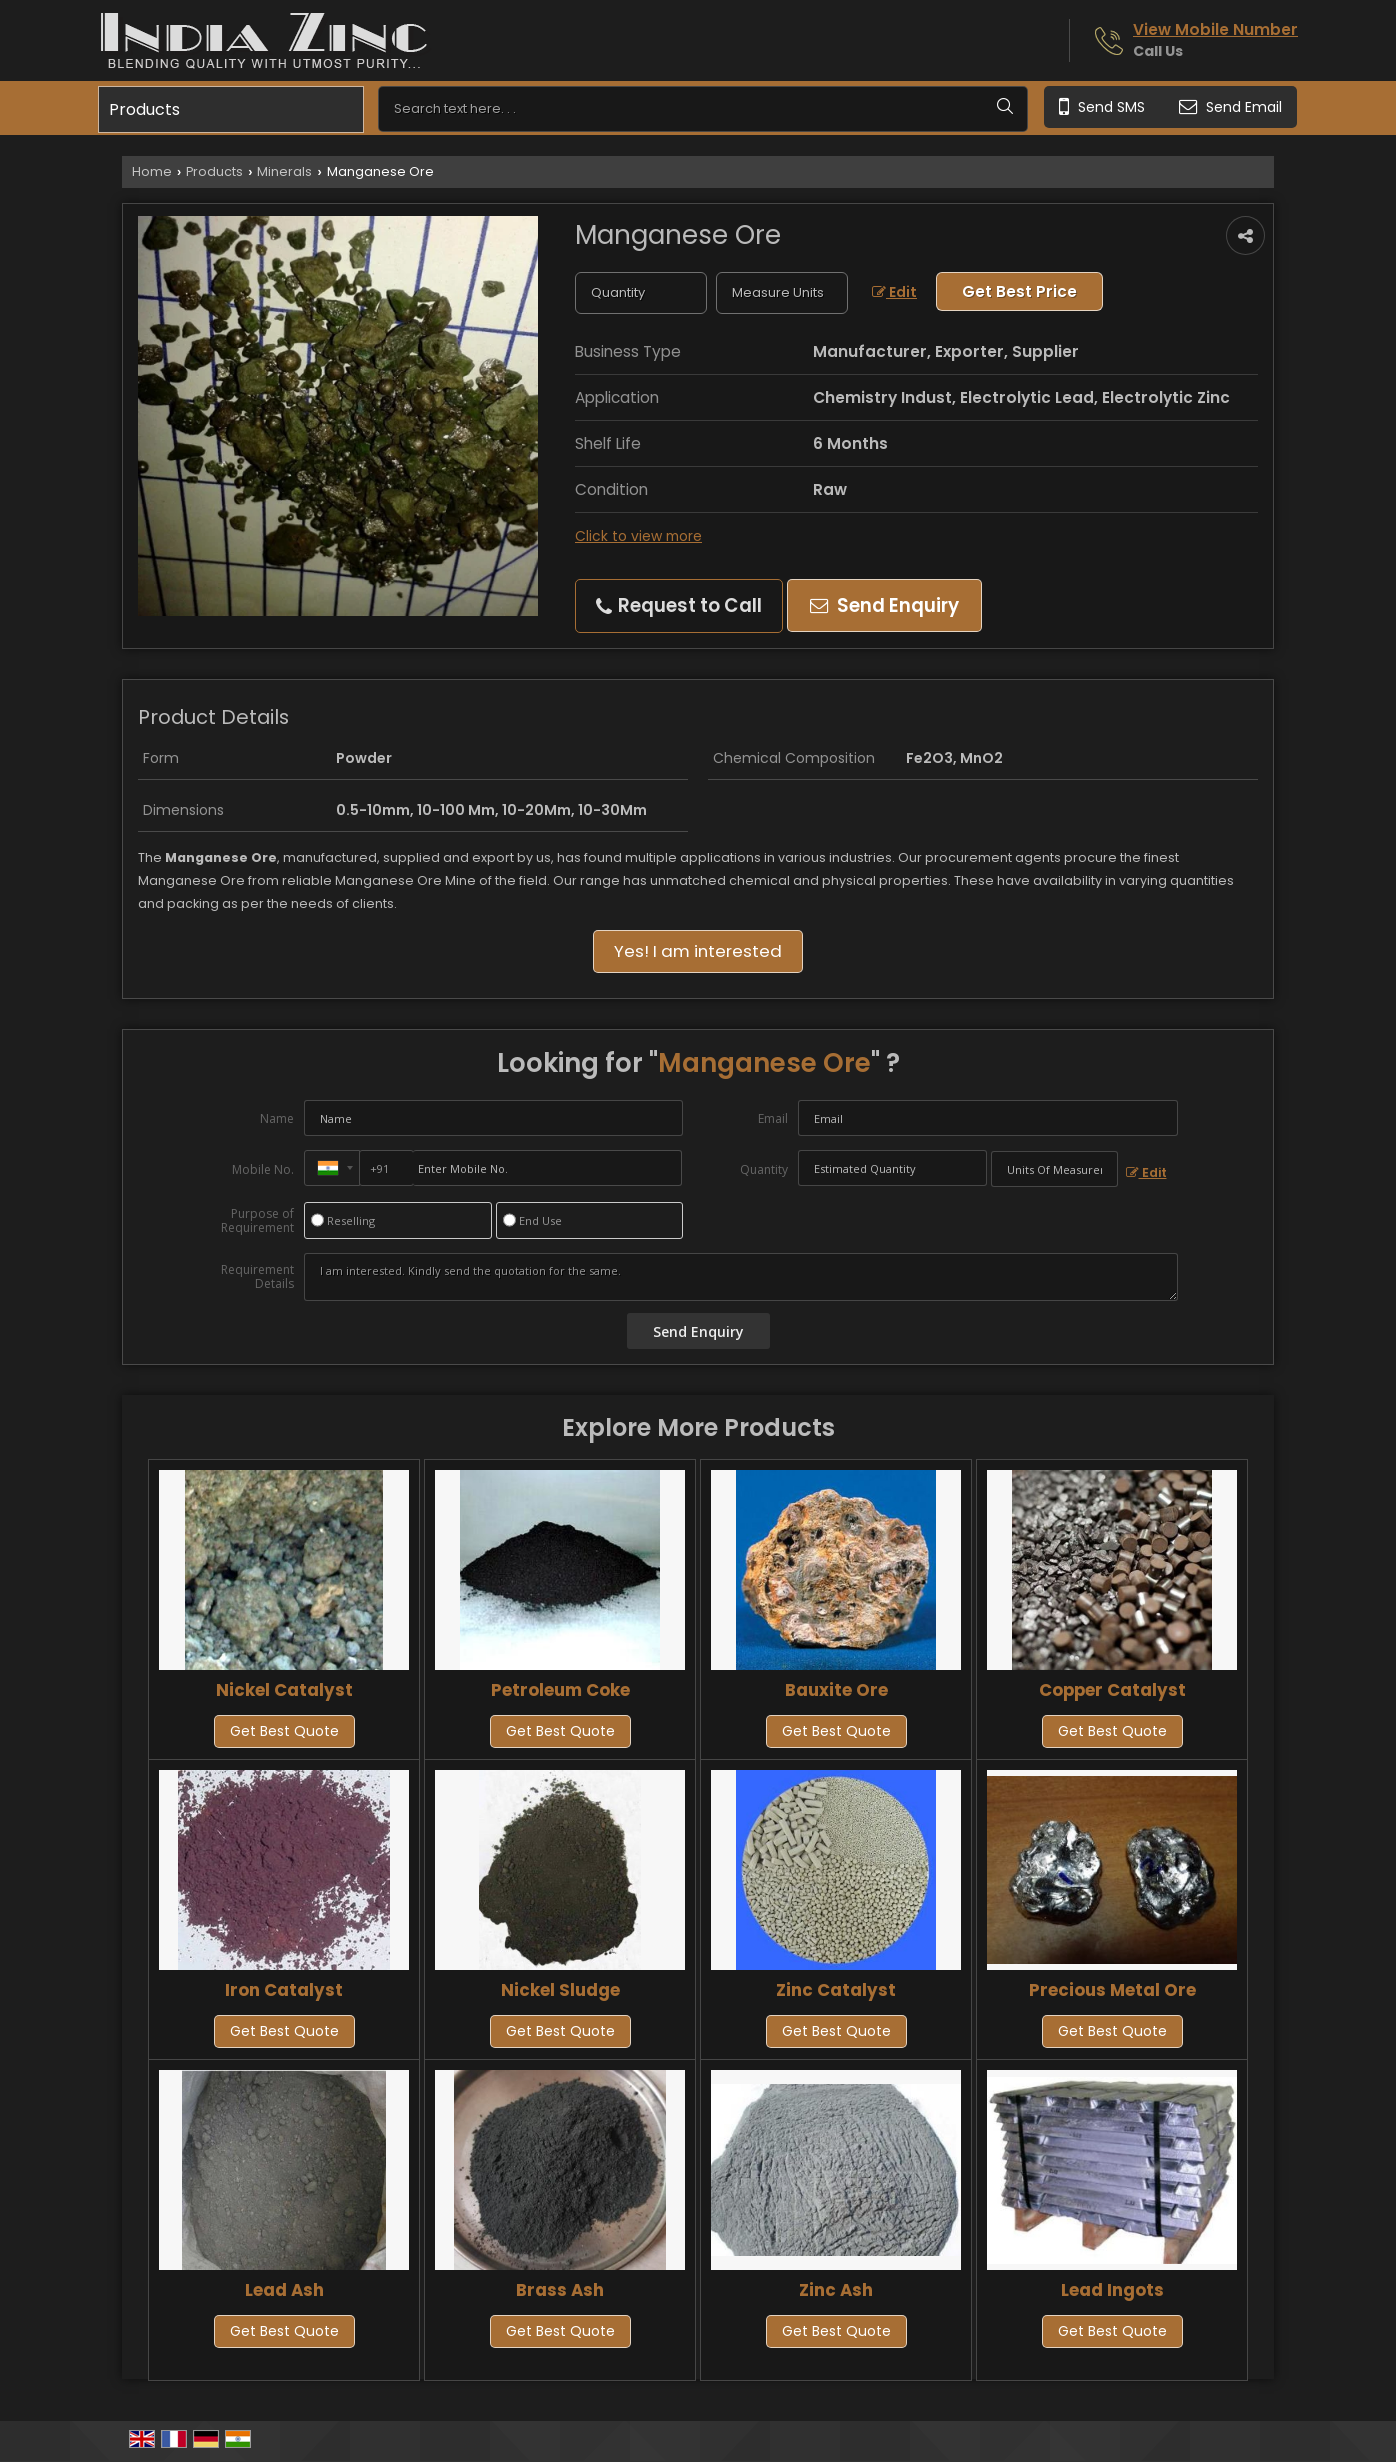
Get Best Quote (284, 1731)
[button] (1215, 29)
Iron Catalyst (284, 1990)
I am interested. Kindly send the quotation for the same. (741, 1277)
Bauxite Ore (836, 1690)
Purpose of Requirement (257, 1221)
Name (277, 1118)
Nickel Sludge (560, 1990)
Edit (894, 292)
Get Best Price (1019, 291)
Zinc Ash (836, 2290)
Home (152, 171)
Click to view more (638, 536)
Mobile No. (263, 1169)
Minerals (284, 171)
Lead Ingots (1112, 2290)
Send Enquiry (884, 605)
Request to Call (679, 605)
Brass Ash (560, 2290)
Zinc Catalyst (836, 1990)
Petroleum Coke (560, 1690)
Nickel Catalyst (284, 1690)
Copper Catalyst (1112, 1690)
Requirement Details (257, 1277)
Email (773, 1118)
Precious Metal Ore (1112, 1990)
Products (144, 109)
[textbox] (782, 293)
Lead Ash (284, 2290)
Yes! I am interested (698, 951)
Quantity (764, 1169)
